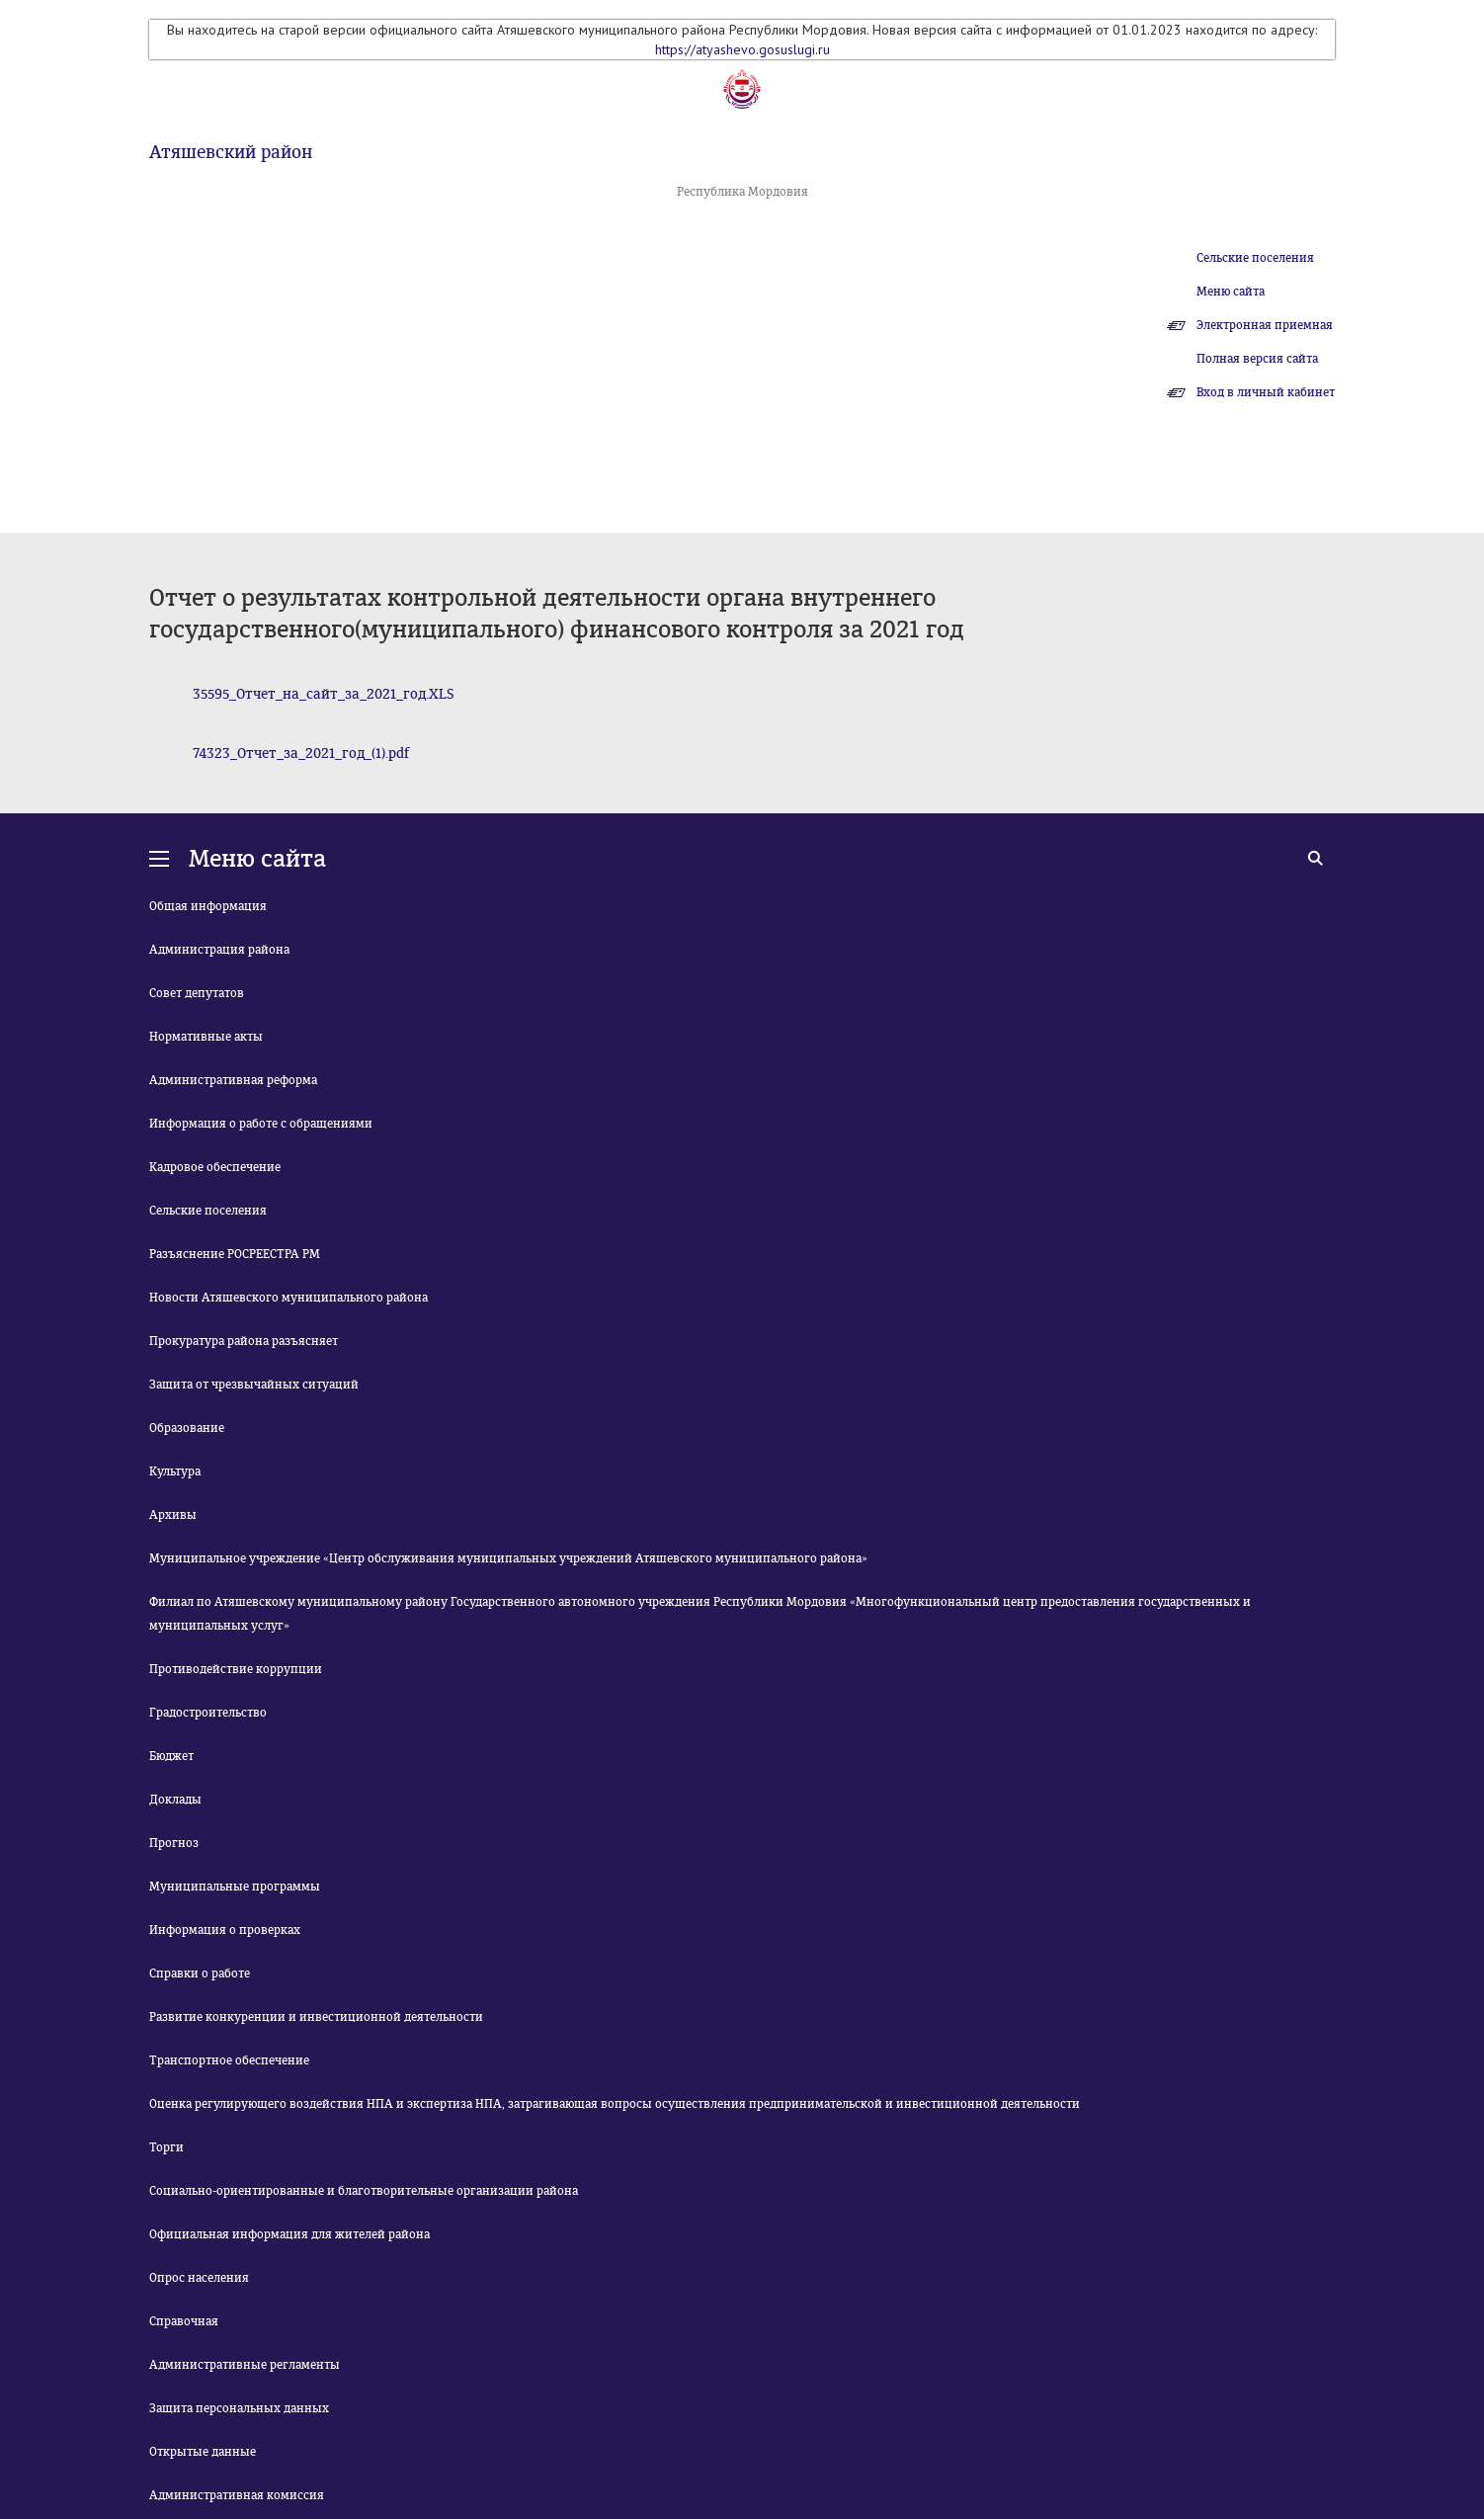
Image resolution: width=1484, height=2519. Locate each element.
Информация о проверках (224, 1930)
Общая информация (208, 906)
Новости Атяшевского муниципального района (288, 1297)
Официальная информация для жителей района (289, 2234)
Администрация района (219, 950)
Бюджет (171, 1756)
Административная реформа (233, 1080)
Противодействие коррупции (235, 1669)
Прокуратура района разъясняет (243, 1341)
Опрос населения (199, 2278)
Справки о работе (199, 1973)
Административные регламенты (244, 2365)
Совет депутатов (196, 993)
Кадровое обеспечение (215, 1167)
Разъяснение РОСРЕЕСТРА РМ (234, 1254)
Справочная (183, 2321)
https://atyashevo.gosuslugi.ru (742, 49)
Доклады (175, 1799)
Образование (186, 1428)
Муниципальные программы (234, 1886)
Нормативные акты (206, 1037)
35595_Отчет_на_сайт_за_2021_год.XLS (323, 694)
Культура (175, 1471)
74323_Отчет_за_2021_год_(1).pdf (301, 753)
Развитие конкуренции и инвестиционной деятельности (316, 2017)
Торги (166, 2147)
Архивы (173, 1515)
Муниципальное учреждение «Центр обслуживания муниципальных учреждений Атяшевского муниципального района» (508, 1558)
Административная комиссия (236, 2495)
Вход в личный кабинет (1265, 392)
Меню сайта (1230, 291)
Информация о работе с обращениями (260, 1124)
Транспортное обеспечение (229, 2060)
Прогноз (174, 1843)
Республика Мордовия (742, 192)
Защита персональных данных (239, 2408)
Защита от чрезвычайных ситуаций (254, 1384)
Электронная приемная (1264, 325)
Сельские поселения (1255, 258)
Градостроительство (208, 1713)
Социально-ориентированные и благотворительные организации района (363, 2191)
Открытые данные (202, 2452)
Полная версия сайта (1257, 359)
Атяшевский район (230, 152)
